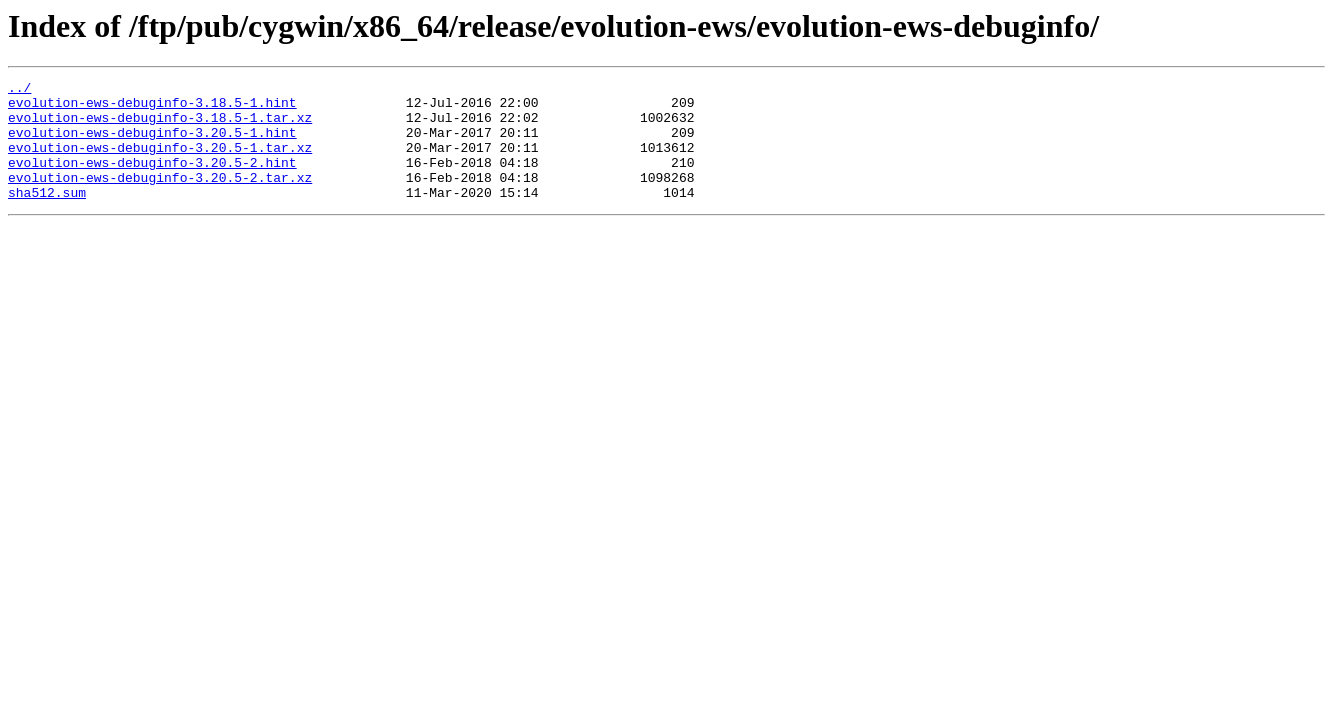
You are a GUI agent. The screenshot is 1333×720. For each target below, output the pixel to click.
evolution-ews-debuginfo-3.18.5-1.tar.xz (160, 126)
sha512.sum (47, 216)
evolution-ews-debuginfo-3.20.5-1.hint (152, 144)
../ (19, 90)
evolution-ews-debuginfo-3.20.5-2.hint (152, 180)
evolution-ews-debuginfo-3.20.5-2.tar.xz (160, 198)
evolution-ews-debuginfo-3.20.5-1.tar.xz (160, 162)
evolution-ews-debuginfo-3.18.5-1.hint (152, 108)
